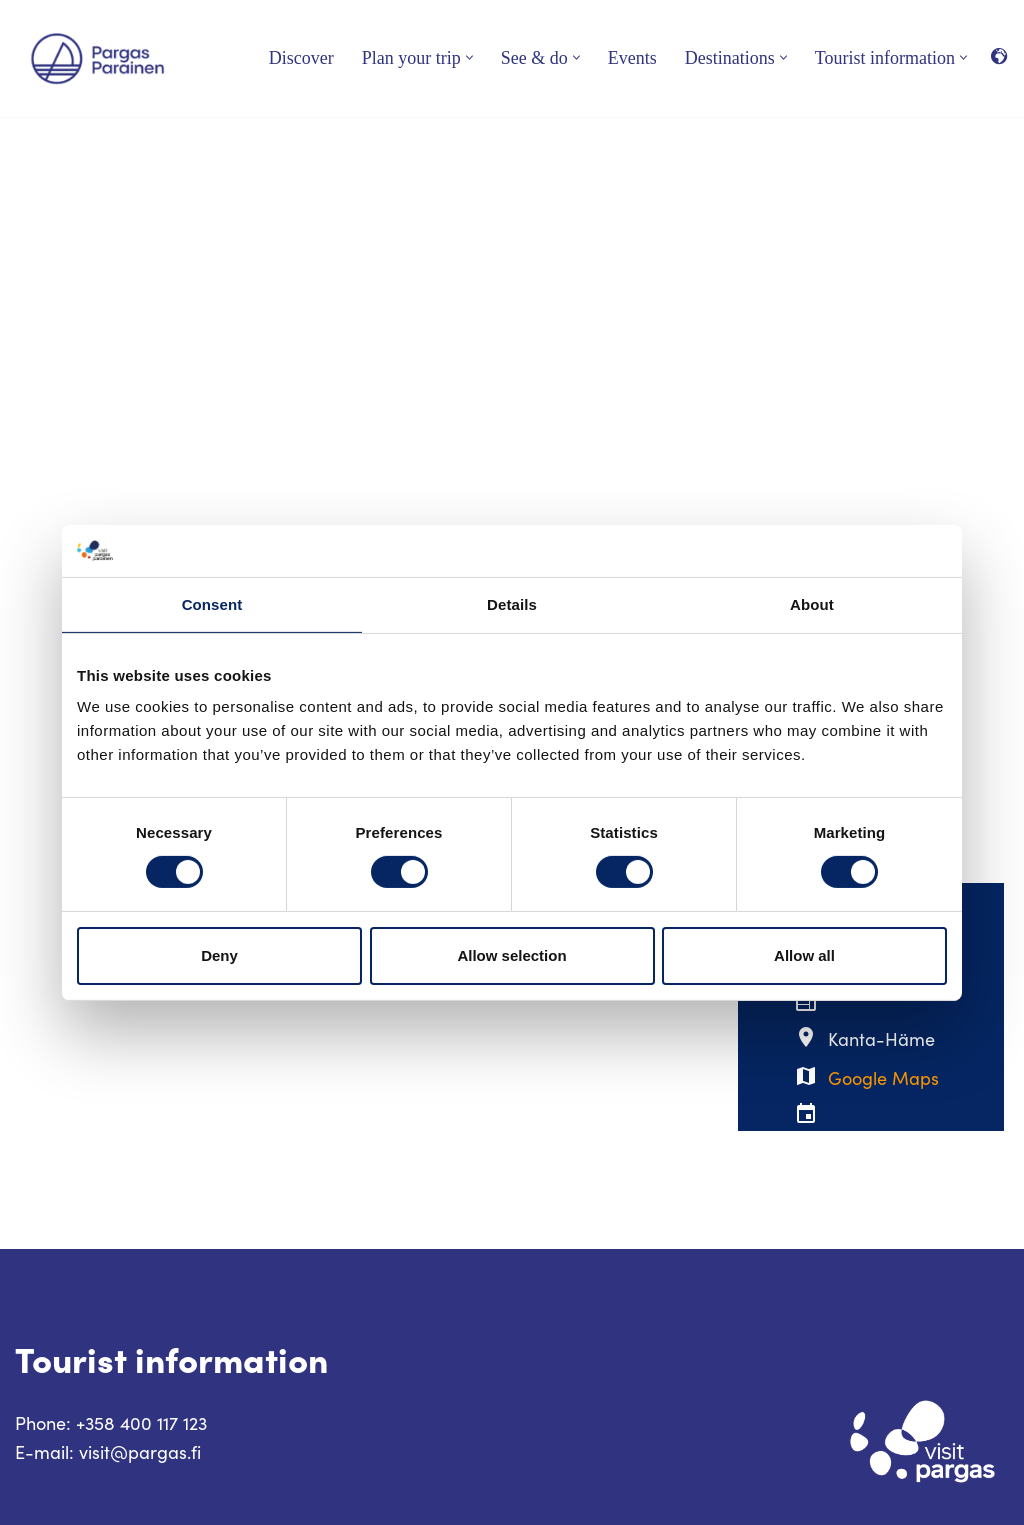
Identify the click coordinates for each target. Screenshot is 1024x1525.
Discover (301, 58)
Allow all (804, 955)
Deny (219, 955)
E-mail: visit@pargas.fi (108, 1452)
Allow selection (511, 955)
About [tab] (812, 604)
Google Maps (883, 1078)
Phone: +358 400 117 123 (111, 1423)
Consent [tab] (212, 604)
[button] (469, 57)
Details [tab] (512, 604)
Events (632, 58)
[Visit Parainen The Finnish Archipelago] (97, 58)
